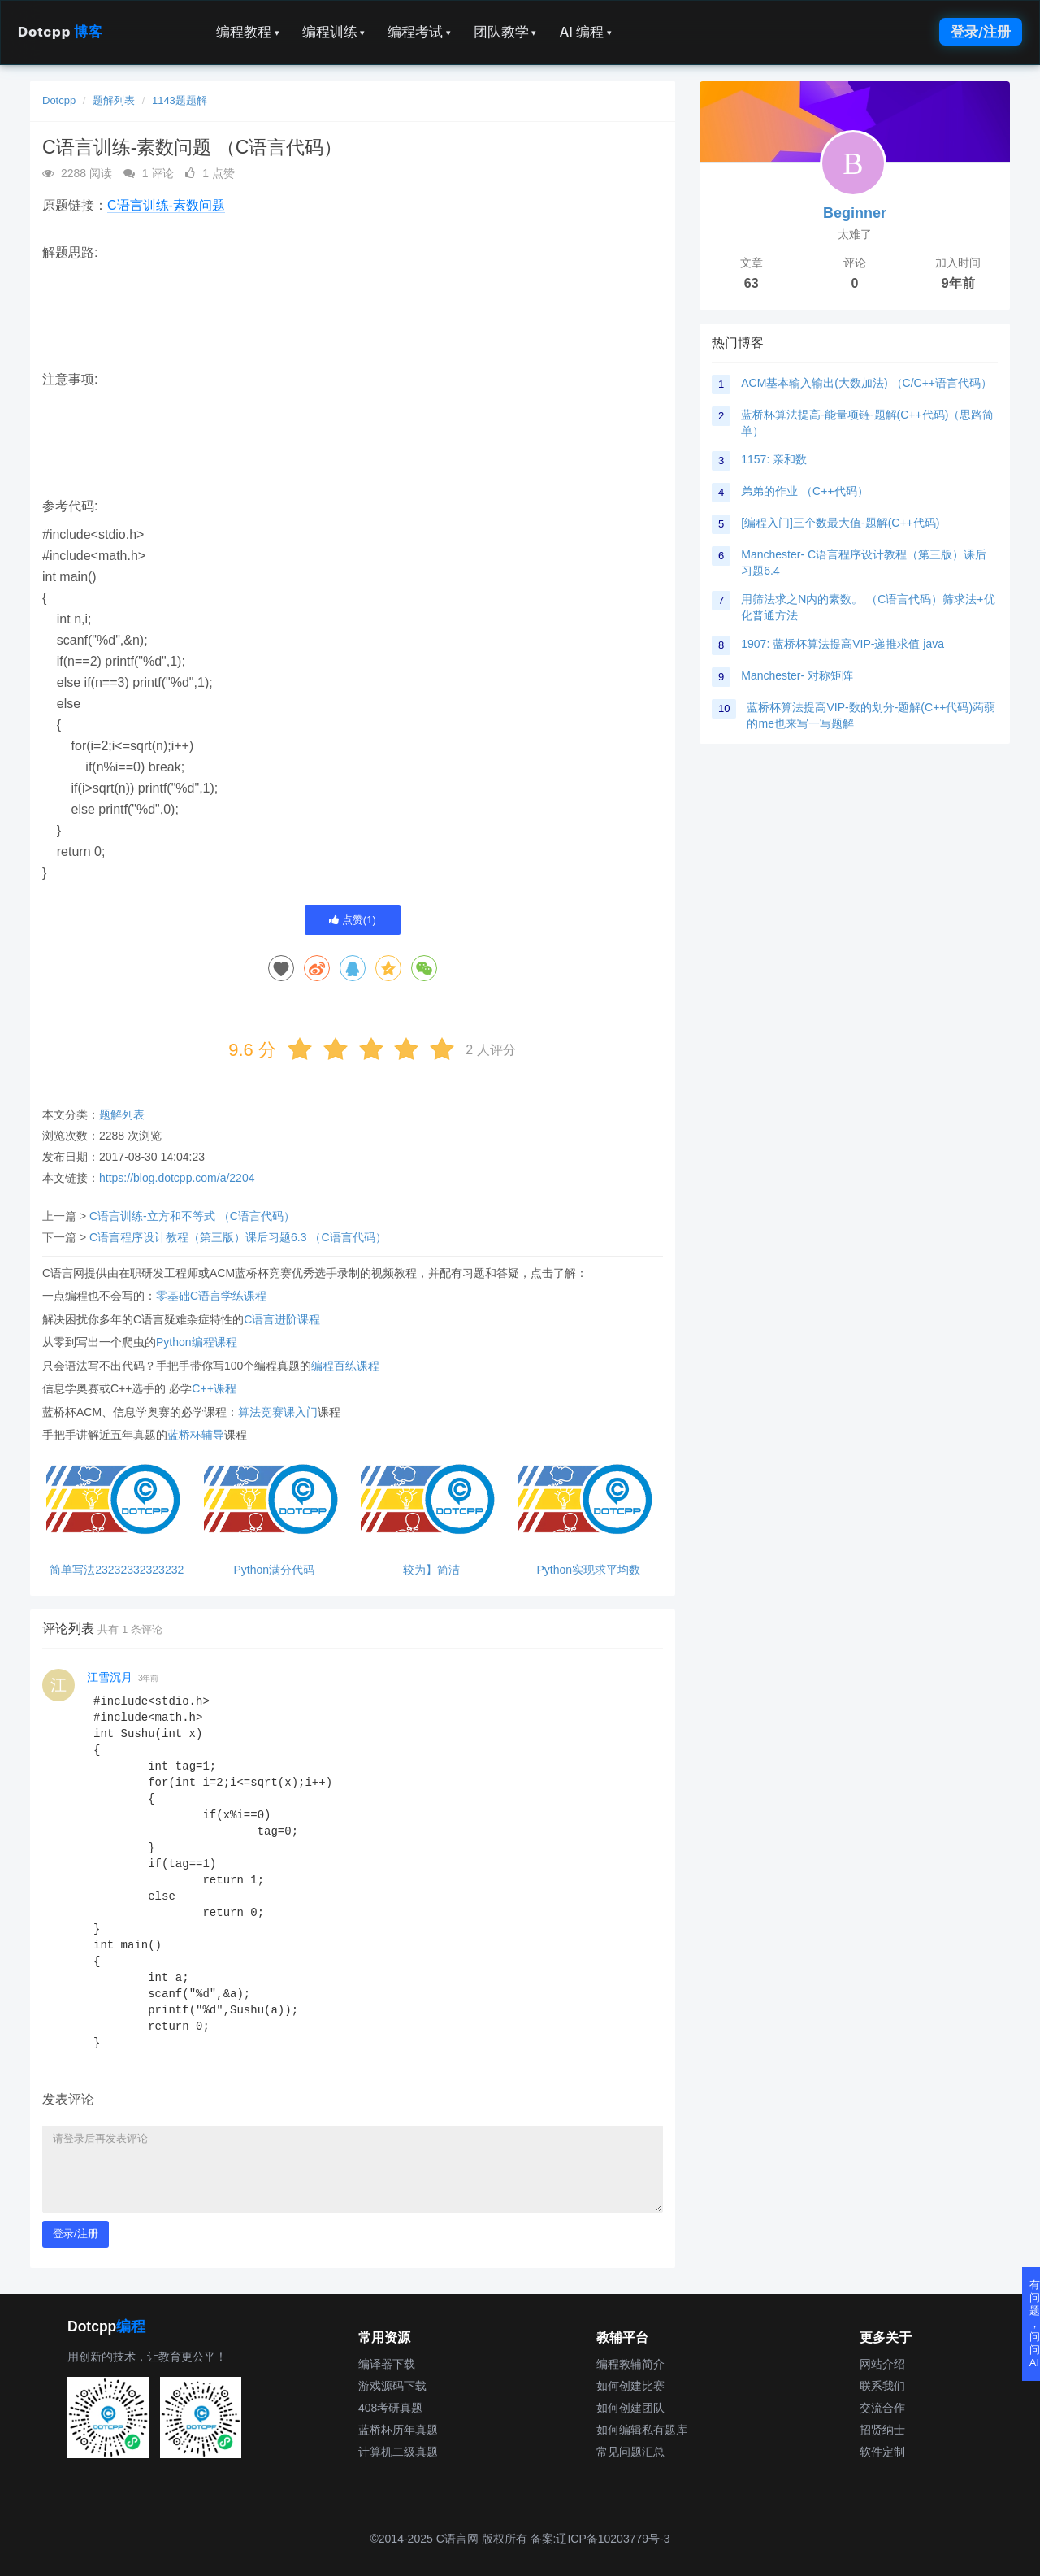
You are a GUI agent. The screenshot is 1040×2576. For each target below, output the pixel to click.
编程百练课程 (345, 1365)
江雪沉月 (109, 1676)
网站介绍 (882, 2363)
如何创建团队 (630, 2407)
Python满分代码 (273, 1570)
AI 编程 (585, 32)
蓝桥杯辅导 (195, 1434)
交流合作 (882, 2407)
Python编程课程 (196, 1342)
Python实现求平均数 (588, 1570)
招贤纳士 (882, 2429)
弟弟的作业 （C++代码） (804, 490)
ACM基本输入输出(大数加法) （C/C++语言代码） (866, 382)
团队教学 (505, 32)
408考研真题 (390, 2407)
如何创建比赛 (630, 2385)
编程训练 (334, 32)
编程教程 (248, 32)
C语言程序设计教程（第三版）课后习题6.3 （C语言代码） (238, 1237)
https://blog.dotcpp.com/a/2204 (176, 1177)
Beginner (854, 213)
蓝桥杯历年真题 (398, 2429)
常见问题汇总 (630, 2451)
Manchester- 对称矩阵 (797, 675)
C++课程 (214, 1388)
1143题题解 (179, 100)
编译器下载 (386, 2363)
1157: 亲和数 (774, 459)
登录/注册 (981, 32)
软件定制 (882, 2451)
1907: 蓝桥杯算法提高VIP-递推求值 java (842, 643)
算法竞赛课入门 (278, 1411)
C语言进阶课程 (282, 1319)
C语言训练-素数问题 (166, 205)
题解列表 (114, 100)
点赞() (352, 920)
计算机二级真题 (398, 2451)
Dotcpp (60, 32)
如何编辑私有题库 (641, 2429)
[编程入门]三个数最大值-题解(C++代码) (840, 522)
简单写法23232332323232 (117, 1570)
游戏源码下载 (392, 2385)
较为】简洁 (431, 1570)
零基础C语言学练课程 (211, 1295)
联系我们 (882, 2385)
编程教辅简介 (630, 2363)
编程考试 (419, 32)
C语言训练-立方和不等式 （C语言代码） (192, 1216)
